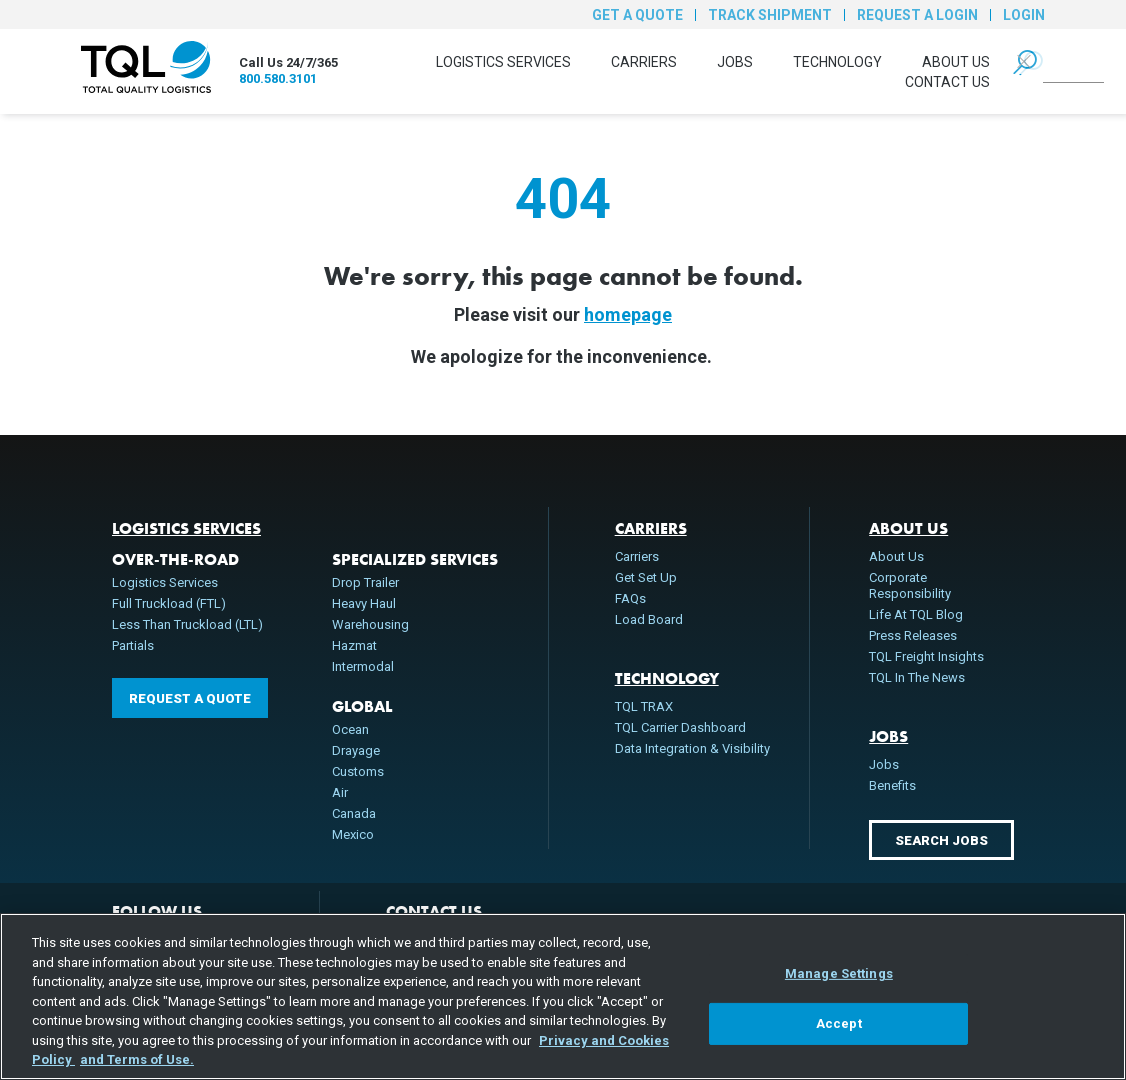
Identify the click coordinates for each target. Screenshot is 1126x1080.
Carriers (644, 62)
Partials (133, 645)
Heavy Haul (364, 603)
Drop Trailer (365, 582)
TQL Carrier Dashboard (680, 727)
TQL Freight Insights (926, 656)
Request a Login (917, 15)
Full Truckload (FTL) (169, 603)
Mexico (353, 834)
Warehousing (370, 624)
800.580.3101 (278, 78)
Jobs (735, 62)
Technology (837, 62)
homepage (628, 314)
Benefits (892, 785)
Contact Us (947, 82)
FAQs (630, 598)
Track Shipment (770, 15)
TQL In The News (917, 677)
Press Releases (913, 635)
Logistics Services (503, 62)
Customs (358, 771)
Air (340, 792)
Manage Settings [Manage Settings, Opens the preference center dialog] (839, 973)
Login (1024, 15)
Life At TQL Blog (916, 614)
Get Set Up (646, 577)
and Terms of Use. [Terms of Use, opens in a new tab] (137, 1059)
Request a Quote (190, 698)
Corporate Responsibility (910, 585)
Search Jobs (941, 840)
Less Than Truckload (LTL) (187, 624)
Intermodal (363, 666)
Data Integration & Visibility (692, 748)
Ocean (350, 729)
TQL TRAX (644, 706)
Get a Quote (637, 15)
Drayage (356, 750)
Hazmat (354, 645)
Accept (839, 1023)
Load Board (649, 619)
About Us (956, 62)
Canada (354, 813)
